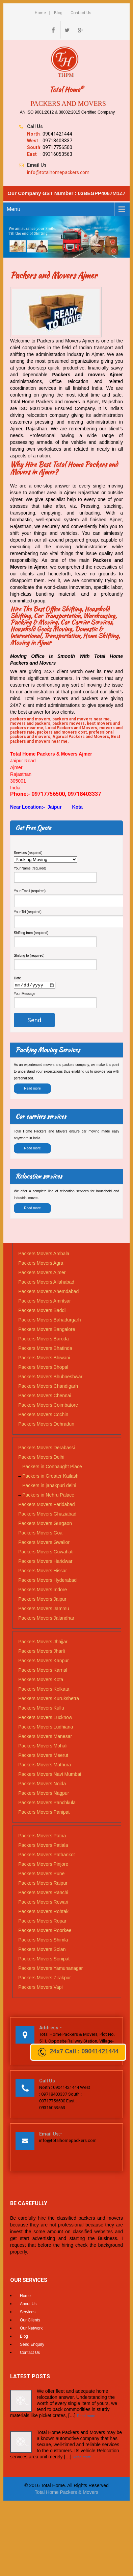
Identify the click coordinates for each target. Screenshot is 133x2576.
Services (27, 2313)
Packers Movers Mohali (43, 1746)
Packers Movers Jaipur (42, 1600)
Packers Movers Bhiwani (44, 1358)
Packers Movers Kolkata (43, 1690)
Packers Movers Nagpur (43, 1794)
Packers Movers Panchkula (47, 1803)
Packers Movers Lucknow (45, 1718)
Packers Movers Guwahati (45, 1552)
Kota (77, 807)
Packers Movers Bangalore (46, 1330)
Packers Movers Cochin (43, 1415)
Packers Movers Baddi (41, 1311)
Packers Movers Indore (42, 1590)
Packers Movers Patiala (43, 1846)
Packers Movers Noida (42, 1784)
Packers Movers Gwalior (44, 1543)
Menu (13, 209)
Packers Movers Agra (40, 1264)
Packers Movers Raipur (43, 1884)
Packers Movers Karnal (42, 1671)
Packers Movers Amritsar (44, 1302)
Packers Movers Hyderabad (47, 1581)
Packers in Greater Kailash (50, 1477)
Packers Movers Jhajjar (43, 1642)
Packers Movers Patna (42, 1836)
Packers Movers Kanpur (43, 1661)
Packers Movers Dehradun (46, 1425)
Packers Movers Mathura (44, 1765)
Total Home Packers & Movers (66, 2493)
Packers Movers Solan (41, 1950)
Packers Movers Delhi (41, 1458)
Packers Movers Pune (41, 1874)
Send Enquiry (32, 2345)
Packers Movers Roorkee (44, 1931)
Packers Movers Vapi (40, 1988)
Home (40, 13)
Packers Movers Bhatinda (45, 1349)
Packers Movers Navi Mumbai (49, 1775)
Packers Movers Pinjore (43, 1865)
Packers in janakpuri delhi (49, 1486)
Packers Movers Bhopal (43, 1368)
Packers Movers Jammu (43, 1609)
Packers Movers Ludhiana (45, 1728)
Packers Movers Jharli (41, 1652)
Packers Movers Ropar (42, 1922)
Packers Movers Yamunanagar (50, 1969)
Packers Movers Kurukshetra (48, 1699)
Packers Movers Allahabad (46, 1283)
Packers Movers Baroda (43, 1339)
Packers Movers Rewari (43, 1903)
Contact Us (81, 13)
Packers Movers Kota (40, 1680)
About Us (28, 2305)
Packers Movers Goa (40, 1533)
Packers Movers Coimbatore (48, 1406)
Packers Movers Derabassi (46, 1448)
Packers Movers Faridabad (46, 1505)
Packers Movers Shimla (43, 1940)
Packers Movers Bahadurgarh (49, 1320)
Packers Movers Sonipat (44, 1959)
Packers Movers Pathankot (46, 1855)
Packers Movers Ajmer (41, 1273)
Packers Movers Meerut (43, 1756)
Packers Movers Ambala (43, 1254)
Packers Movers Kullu (41, 1709)
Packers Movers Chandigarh (48, 1387)
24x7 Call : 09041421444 (78, 2052)
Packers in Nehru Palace (48, 1496)
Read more (32, 1089)
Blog (58, 13)
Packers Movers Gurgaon (45, 1524)
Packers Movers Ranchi (43, 1893)
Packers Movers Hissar (42, 1571)
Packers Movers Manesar (45, 1737)
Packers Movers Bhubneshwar (50, 1377)
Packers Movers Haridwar (45, 1562)
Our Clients (30, 2321)
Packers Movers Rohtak (43, 1912)
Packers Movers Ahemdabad (48, 1292)
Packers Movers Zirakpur (44, 1978)
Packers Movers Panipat (44, 1813)
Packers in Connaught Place (52, 1467)
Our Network (31, 2329)
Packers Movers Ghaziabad (47, 1515)
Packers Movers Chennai (44, 1396)
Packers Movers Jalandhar (46, 1619)
